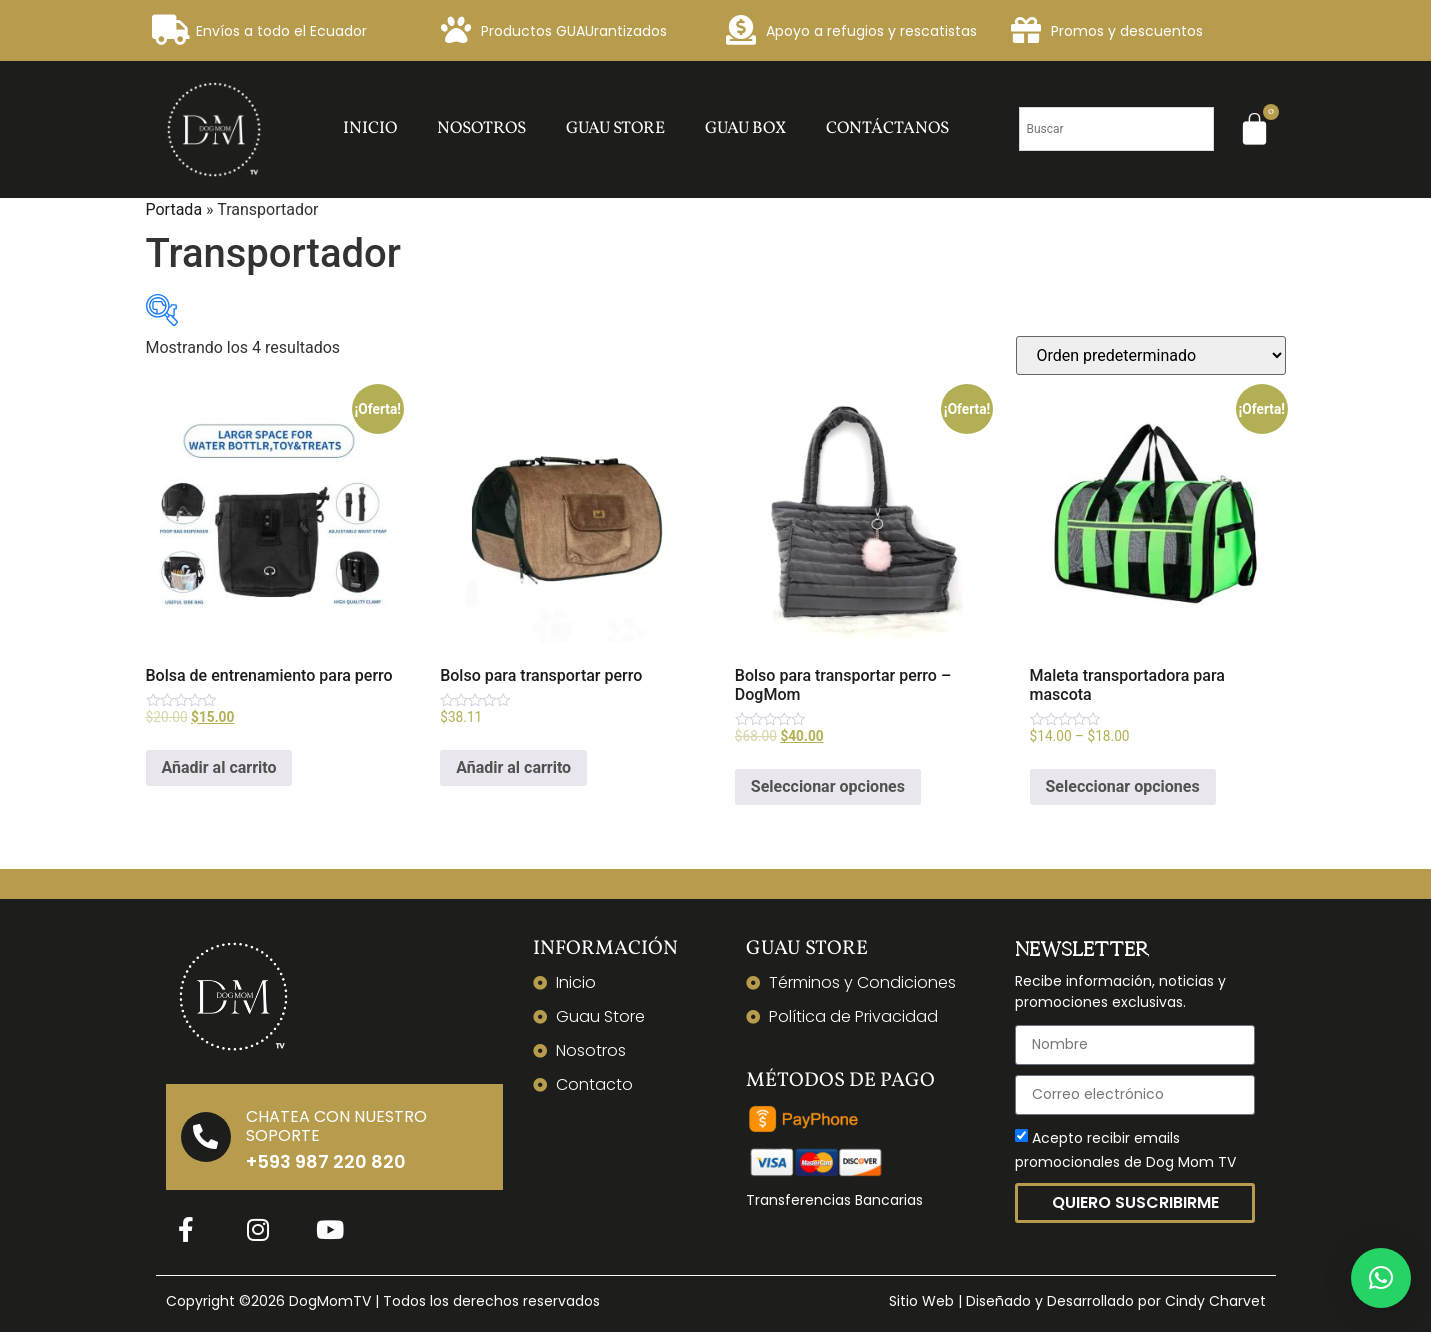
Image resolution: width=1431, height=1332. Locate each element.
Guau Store (615, 128)
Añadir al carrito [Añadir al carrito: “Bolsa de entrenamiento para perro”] (219, 767)
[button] (1381, 1278)
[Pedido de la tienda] (1151, 355)
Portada (174, 209)
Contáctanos (887, 128)
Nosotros (481, 128)
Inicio (370, 128)
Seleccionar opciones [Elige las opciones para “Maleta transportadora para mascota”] (1123, 786)
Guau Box (745, 128)
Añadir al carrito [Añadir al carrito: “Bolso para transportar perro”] (513, 767)
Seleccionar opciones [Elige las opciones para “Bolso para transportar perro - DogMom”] (828, 786)
